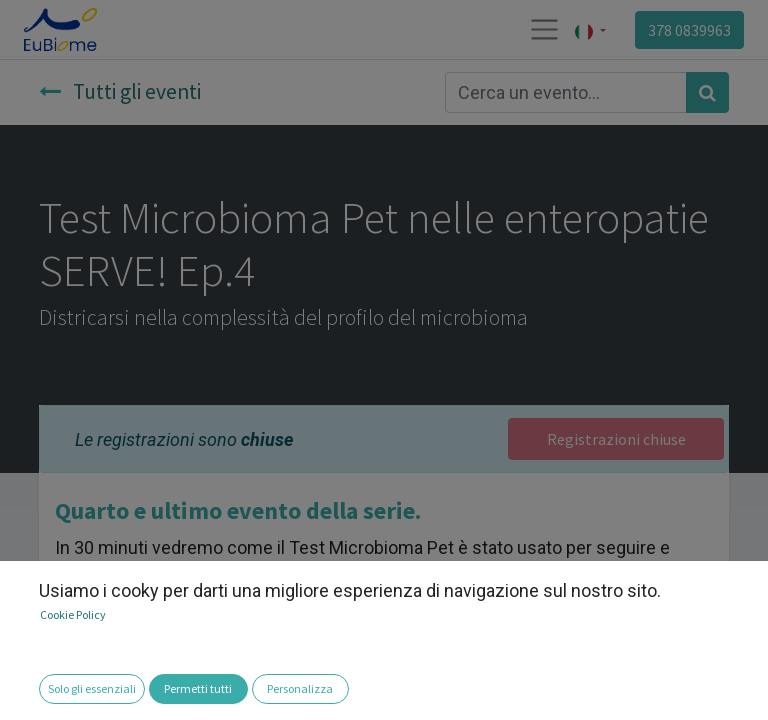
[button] (28, 690)
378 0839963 (689, 30)
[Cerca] (707, 92)
